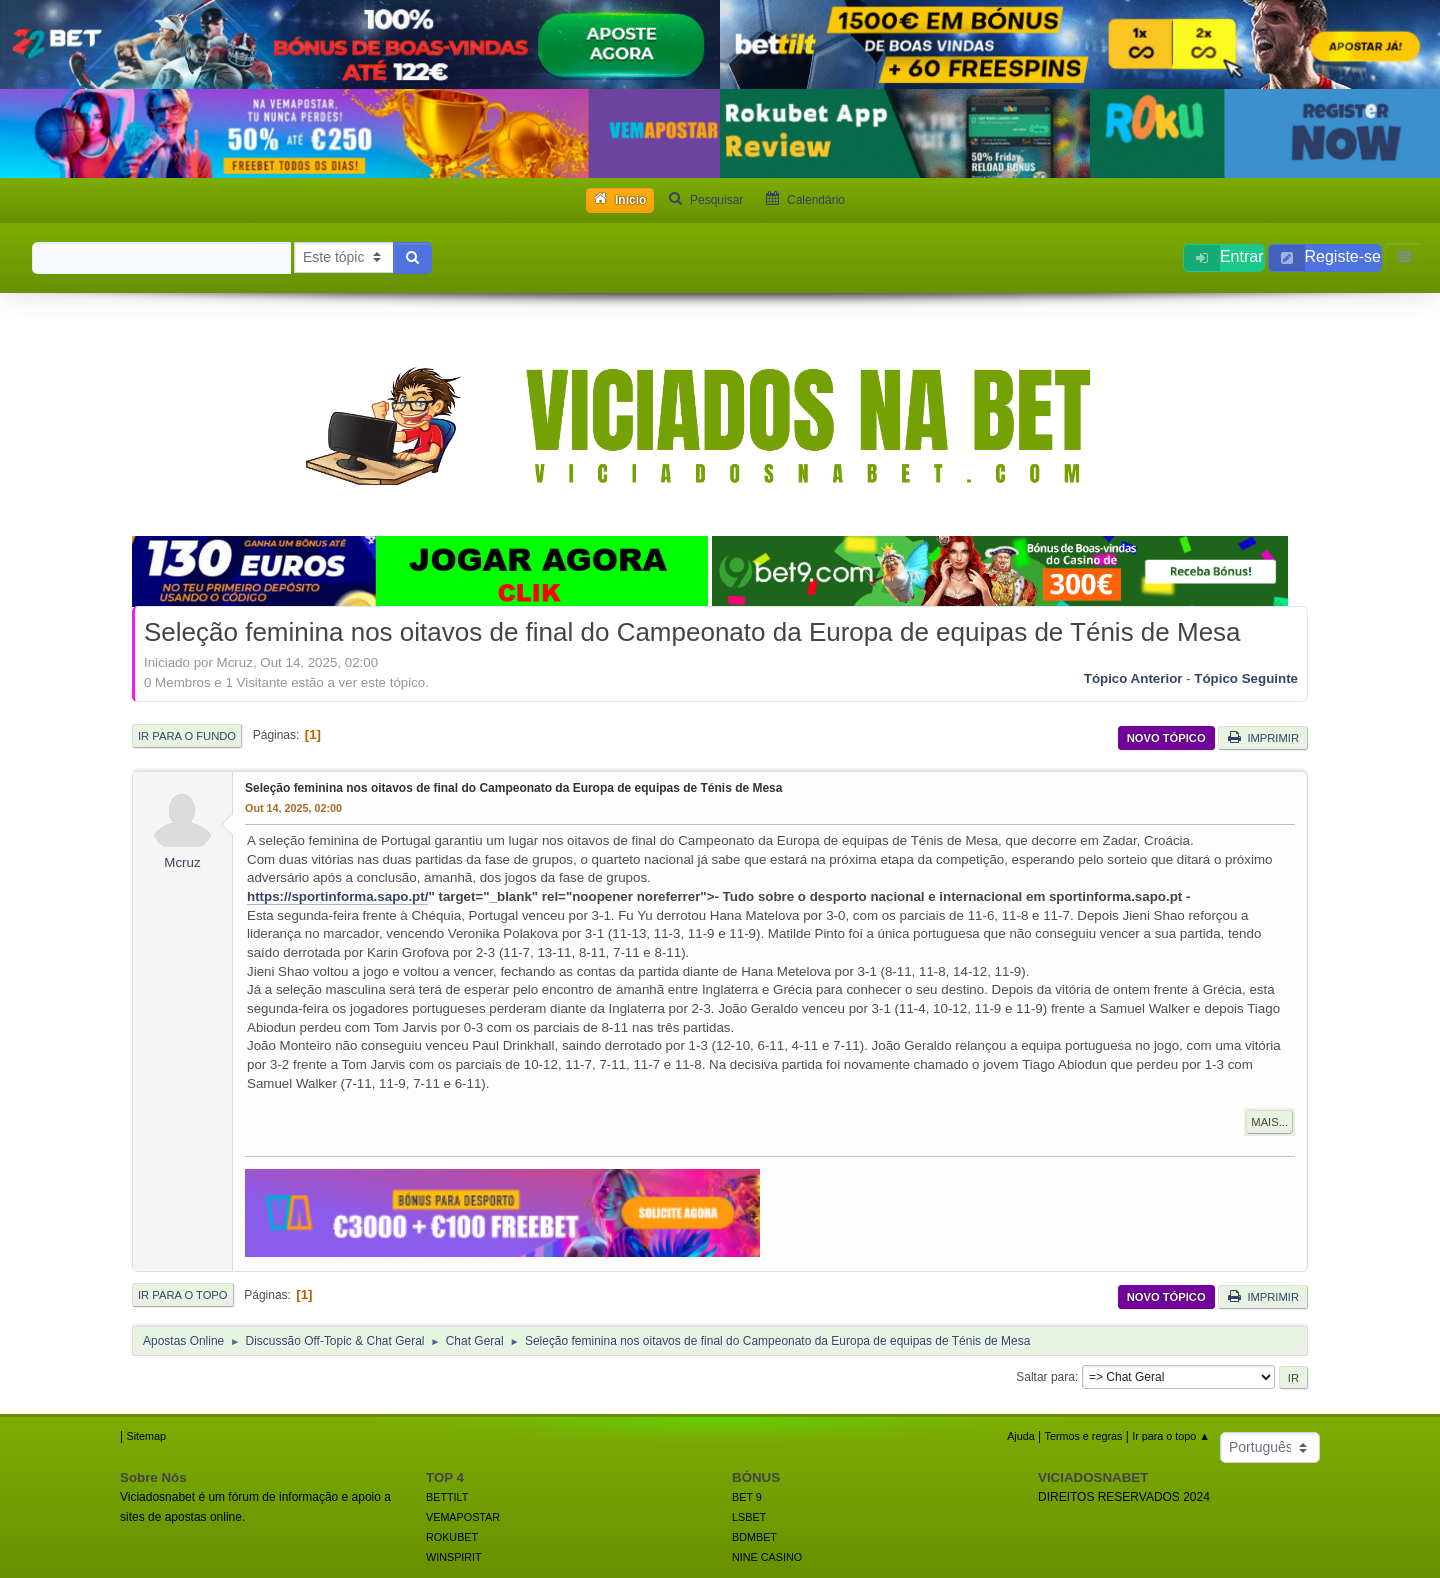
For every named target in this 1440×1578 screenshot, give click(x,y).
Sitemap (146, 1436)
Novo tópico (1166, 738)
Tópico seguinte (1246, 678)
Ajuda (1021, 1436)
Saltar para (1045, 1377)
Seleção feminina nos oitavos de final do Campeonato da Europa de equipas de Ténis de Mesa (513, 788)
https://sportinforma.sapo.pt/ (337, 896)
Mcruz (182, 862)
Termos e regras (1084, 1436)
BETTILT (447, 1497)
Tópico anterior (1133, 678)
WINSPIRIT (454, 1557)
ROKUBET (452, 1537)
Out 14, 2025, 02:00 (293, 808)
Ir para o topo (183, 1295)
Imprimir (1263, 737)
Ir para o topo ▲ (1171, 1436)
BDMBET (754, 1537)
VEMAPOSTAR (463, 1517)
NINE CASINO (767, 1557)
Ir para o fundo (187, 736)
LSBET (749, 1517)
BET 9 (747, 1497)
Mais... (1269, 1122)
